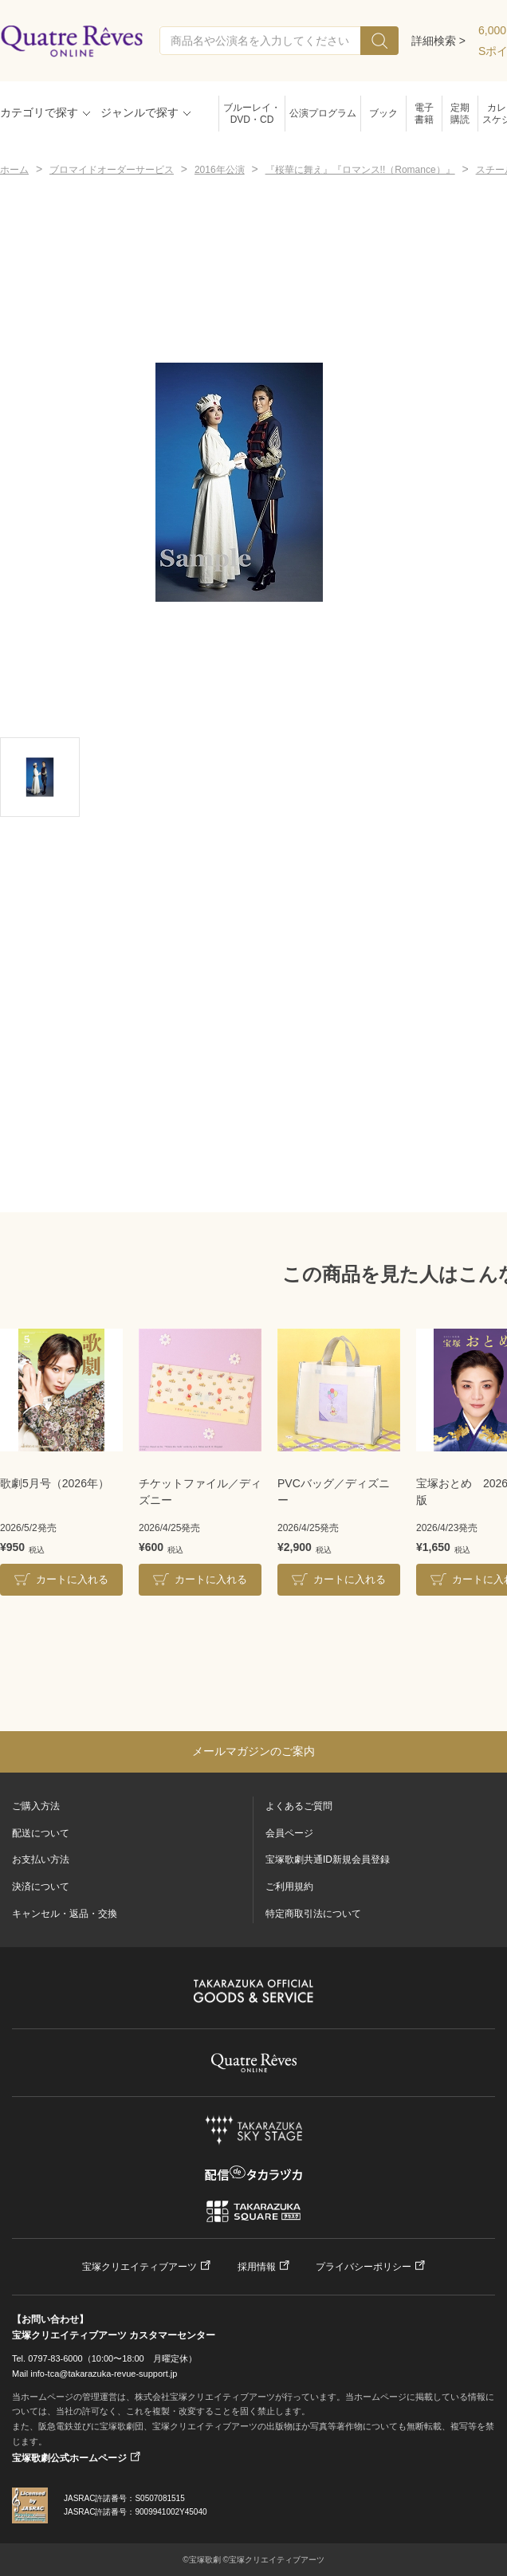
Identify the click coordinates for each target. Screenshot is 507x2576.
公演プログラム (322, 113)
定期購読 (460, 113)
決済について (40, 1886)
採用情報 (257, 2266)
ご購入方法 (36, 1806)
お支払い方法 (40, 1859)
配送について (40, 1833)
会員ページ (289, 1833)
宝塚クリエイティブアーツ (139, 2266)
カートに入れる (72, 1579)
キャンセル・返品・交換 (64, 1913)
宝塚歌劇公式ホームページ (69, 2458)
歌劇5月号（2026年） (54, 1483)
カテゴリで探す (39, 112)
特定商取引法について (313, 1913)
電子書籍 (424, 113)
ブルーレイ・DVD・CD (252, 113)
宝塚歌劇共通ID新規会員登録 (327, 1859)
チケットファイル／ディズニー (200, 1491)
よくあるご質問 (298, 1806)
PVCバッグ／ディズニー (333, 1491)
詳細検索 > (438, 40)
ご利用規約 (289, 1886)
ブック (383, 113)
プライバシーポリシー (363, 2266)
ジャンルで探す (139, 112)
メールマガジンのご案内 (253, 1751)
